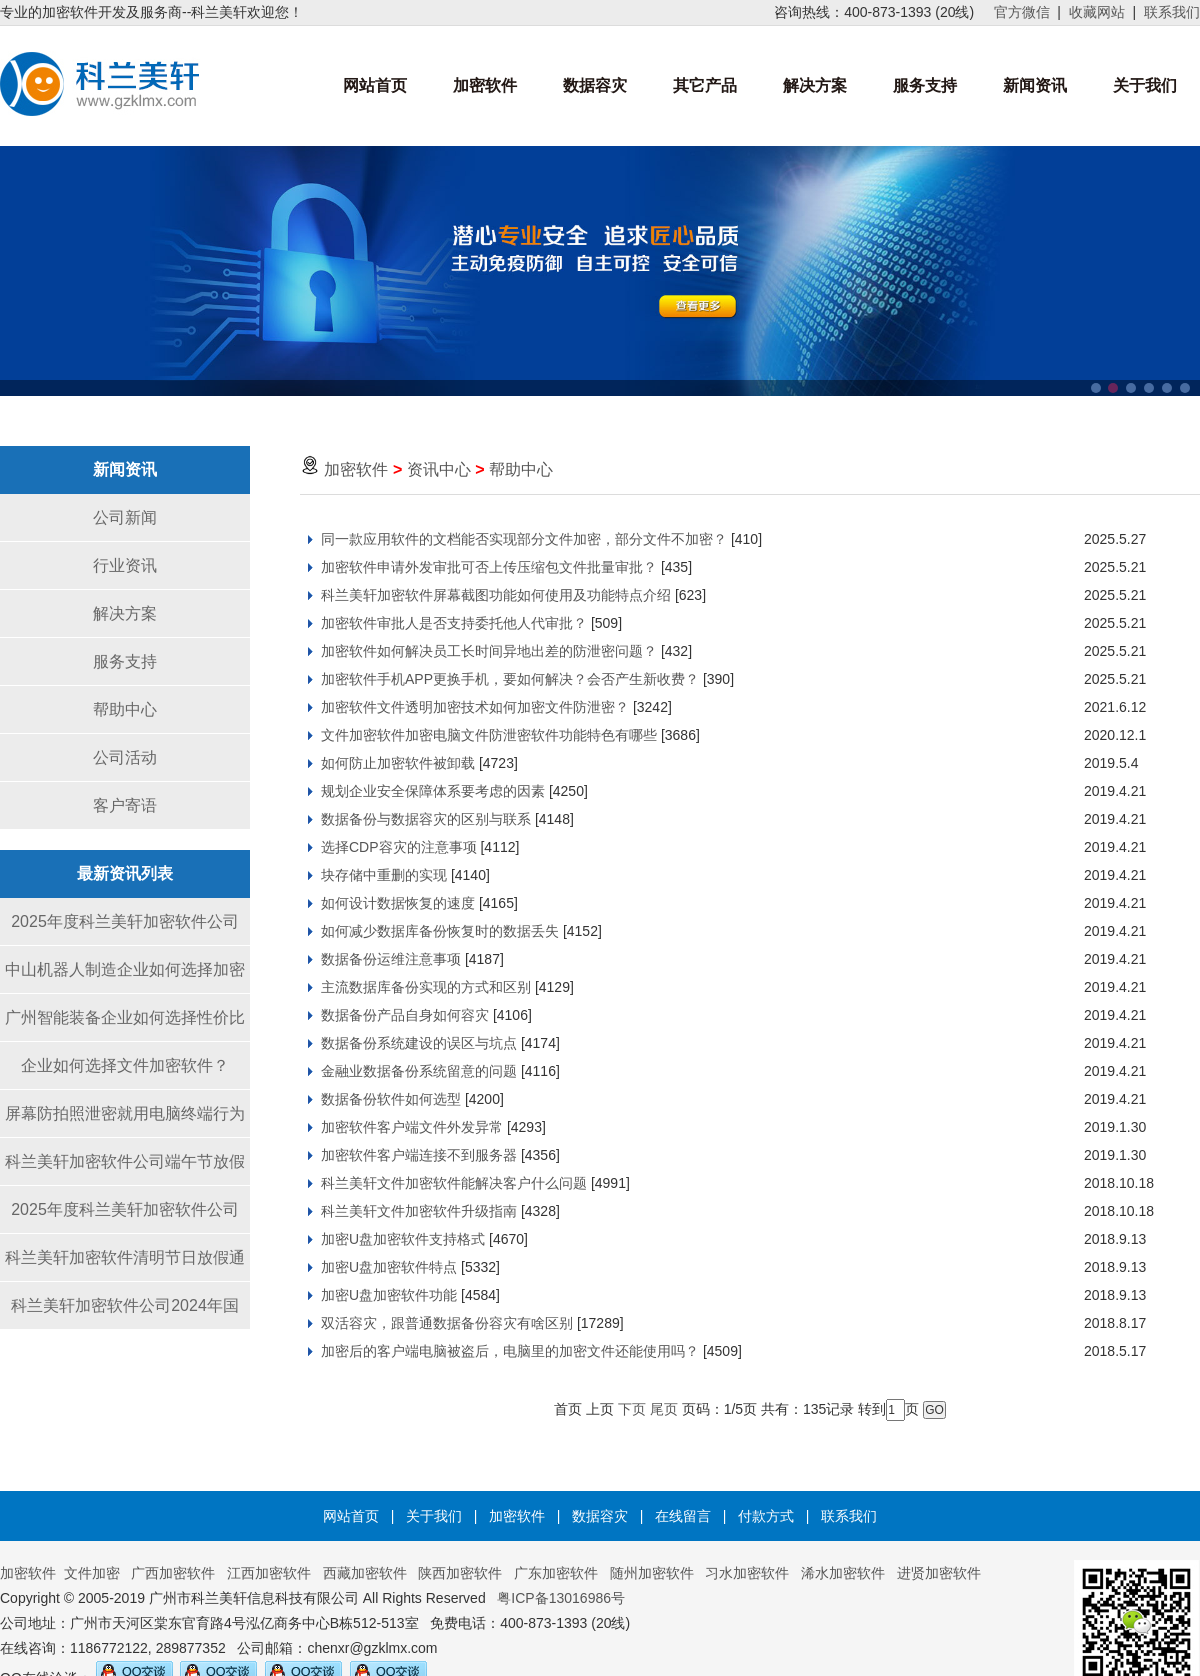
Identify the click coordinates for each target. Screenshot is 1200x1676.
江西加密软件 (269, 1573)
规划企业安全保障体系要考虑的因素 (433, 791)
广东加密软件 (556, 1573)
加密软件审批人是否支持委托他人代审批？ (454, 623)
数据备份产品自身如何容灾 (405, 1015)
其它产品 (705, 85)
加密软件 (485, 85)
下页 (632, 1409)
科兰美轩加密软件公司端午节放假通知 (125, 1169)
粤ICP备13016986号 (561, 1598)
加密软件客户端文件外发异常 (412, 1127)
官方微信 (1022, 12)
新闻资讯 (1035, 85)
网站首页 (375, 85)
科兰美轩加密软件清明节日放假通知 (125, 1265)
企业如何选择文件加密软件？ (125, 1065)
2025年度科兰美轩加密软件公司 (125, 921)
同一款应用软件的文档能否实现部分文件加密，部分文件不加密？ (524, 539)
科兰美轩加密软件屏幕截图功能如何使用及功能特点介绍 (496, 595)
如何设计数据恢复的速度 (398, 903)
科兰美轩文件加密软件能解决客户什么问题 (454, 1183)
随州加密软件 (652, 1573)
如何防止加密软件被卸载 (398, 763)
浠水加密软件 (843, 1573)
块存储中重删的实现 (384, 875)
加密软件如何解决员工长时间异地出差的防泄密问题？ (489, 651)
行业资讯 (125, 565)
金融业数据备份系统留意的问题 (419, 1071)
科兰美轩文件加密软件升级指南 (419, 1211)
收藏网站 (1097, 12)
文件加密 (92, 1573)
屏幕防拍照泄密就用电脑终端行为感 (125, 1121)
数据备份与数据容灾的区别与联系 (426, 819)
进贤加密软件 (939, 1573)
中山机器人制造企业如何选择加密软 (125, 977)
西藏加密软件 (365, 1573)
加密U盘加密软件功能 (389, 1295)
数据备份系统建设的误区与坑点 (419, 1043)
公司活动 (125, 757)
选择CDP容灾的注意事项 (399, 847)
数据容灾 (595, 85)
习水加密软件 (747, 1573)
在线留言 (683, 1516)
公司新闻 (125, 517)
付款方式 (766, 1516)
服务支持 (925, 85)
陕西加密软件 (460, 1573)
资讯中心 (439, 469)
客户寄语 (125, 805)
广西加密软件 (173, 1573)
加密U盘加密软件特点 (389, 1267)
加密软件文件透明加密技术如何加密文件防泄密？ (475, 707)
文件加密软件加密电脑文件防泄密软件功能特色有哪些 (489, 735)
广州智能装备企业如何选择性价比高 (125, 1025)
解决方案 (815, 85)
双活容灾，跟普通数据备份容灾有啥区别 (447, 1323)
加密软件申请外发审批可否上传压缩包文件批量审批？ (489, 567)
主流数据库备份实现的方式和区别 (426, 987)
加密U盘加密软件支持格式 (403, 1239)
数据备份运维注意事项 (391, 959)
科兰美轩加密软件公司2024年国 (125, 1305)
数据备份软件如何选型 (391, 1099)
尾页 (664, 1409)
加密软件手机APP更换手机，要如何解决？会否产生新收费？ (510, 679)
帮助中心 (125, 709)
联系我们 (1172, 12)
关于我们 (1145, 85)
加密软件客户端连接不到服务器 (419, 1155)
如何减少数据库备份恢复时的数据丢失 (440, 931)
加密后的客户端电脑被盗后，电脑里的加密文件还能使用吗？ (510, 1351)
